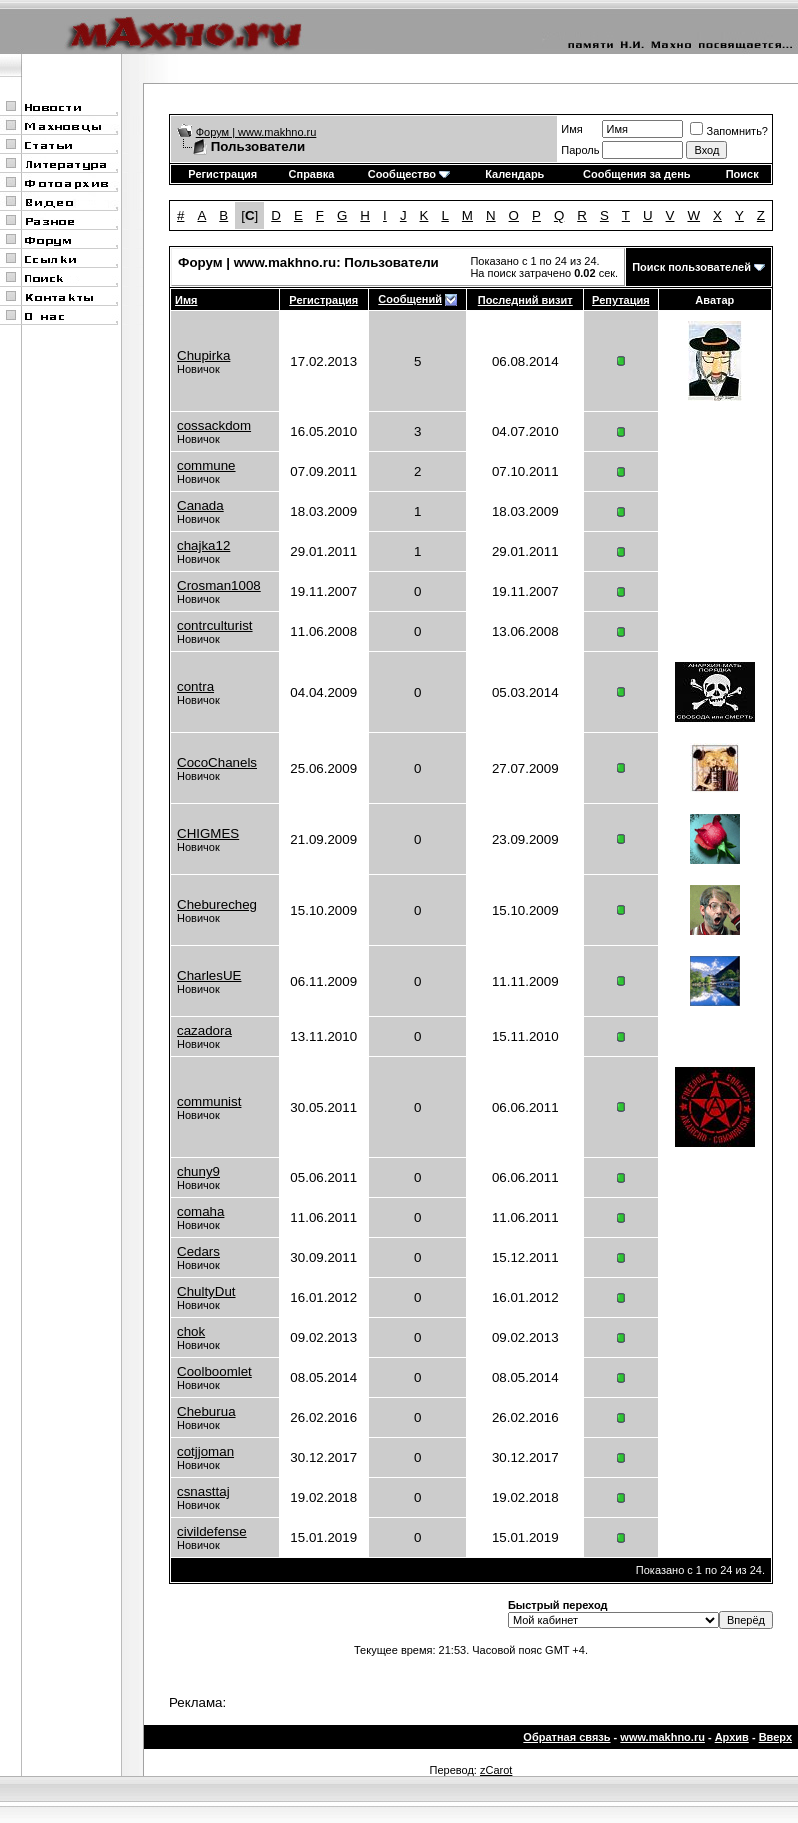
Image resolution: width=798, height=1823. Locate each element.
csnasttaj (203, 1491)
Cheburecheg (217, 904)
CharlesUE (209, 975)
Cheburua (206, 1411)
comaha (200, 1211)
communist (209, 1101)
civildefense (212, 1531)
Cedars (198, 1251)
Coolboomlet (214, 1371)
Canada (200, 505)
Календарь (514, 174)
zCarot (496, 1770)
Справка (312, 174)
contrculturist (215, 625)
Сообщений (410, 299)
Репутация (621, 300)
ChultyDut (206, 1291)
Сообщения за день (636, 174)
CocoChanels (217, 762)
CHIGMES (208, 833)
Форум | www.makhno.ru (256, 132)
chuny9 (198, 1171)
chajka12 (203, 545)
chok (191, 1331)
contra (195, 686)
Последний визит (525, 300)
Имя (571, 129)
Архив (732, 1737)
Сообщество (409, 174)
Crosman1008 (219, 585)
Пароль (580, 150)
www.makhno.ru (662, 1737)
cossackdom (214, 425)
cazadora (204, 1030)
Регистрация (222, 174)
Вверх (775, 1737)
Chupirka (203, 355)
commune (206, 465)
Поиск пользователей (691, 267)
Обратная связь (566, 1737)
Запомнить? (729, 131)
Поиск (742, 174)
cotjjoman (205, 1451)
